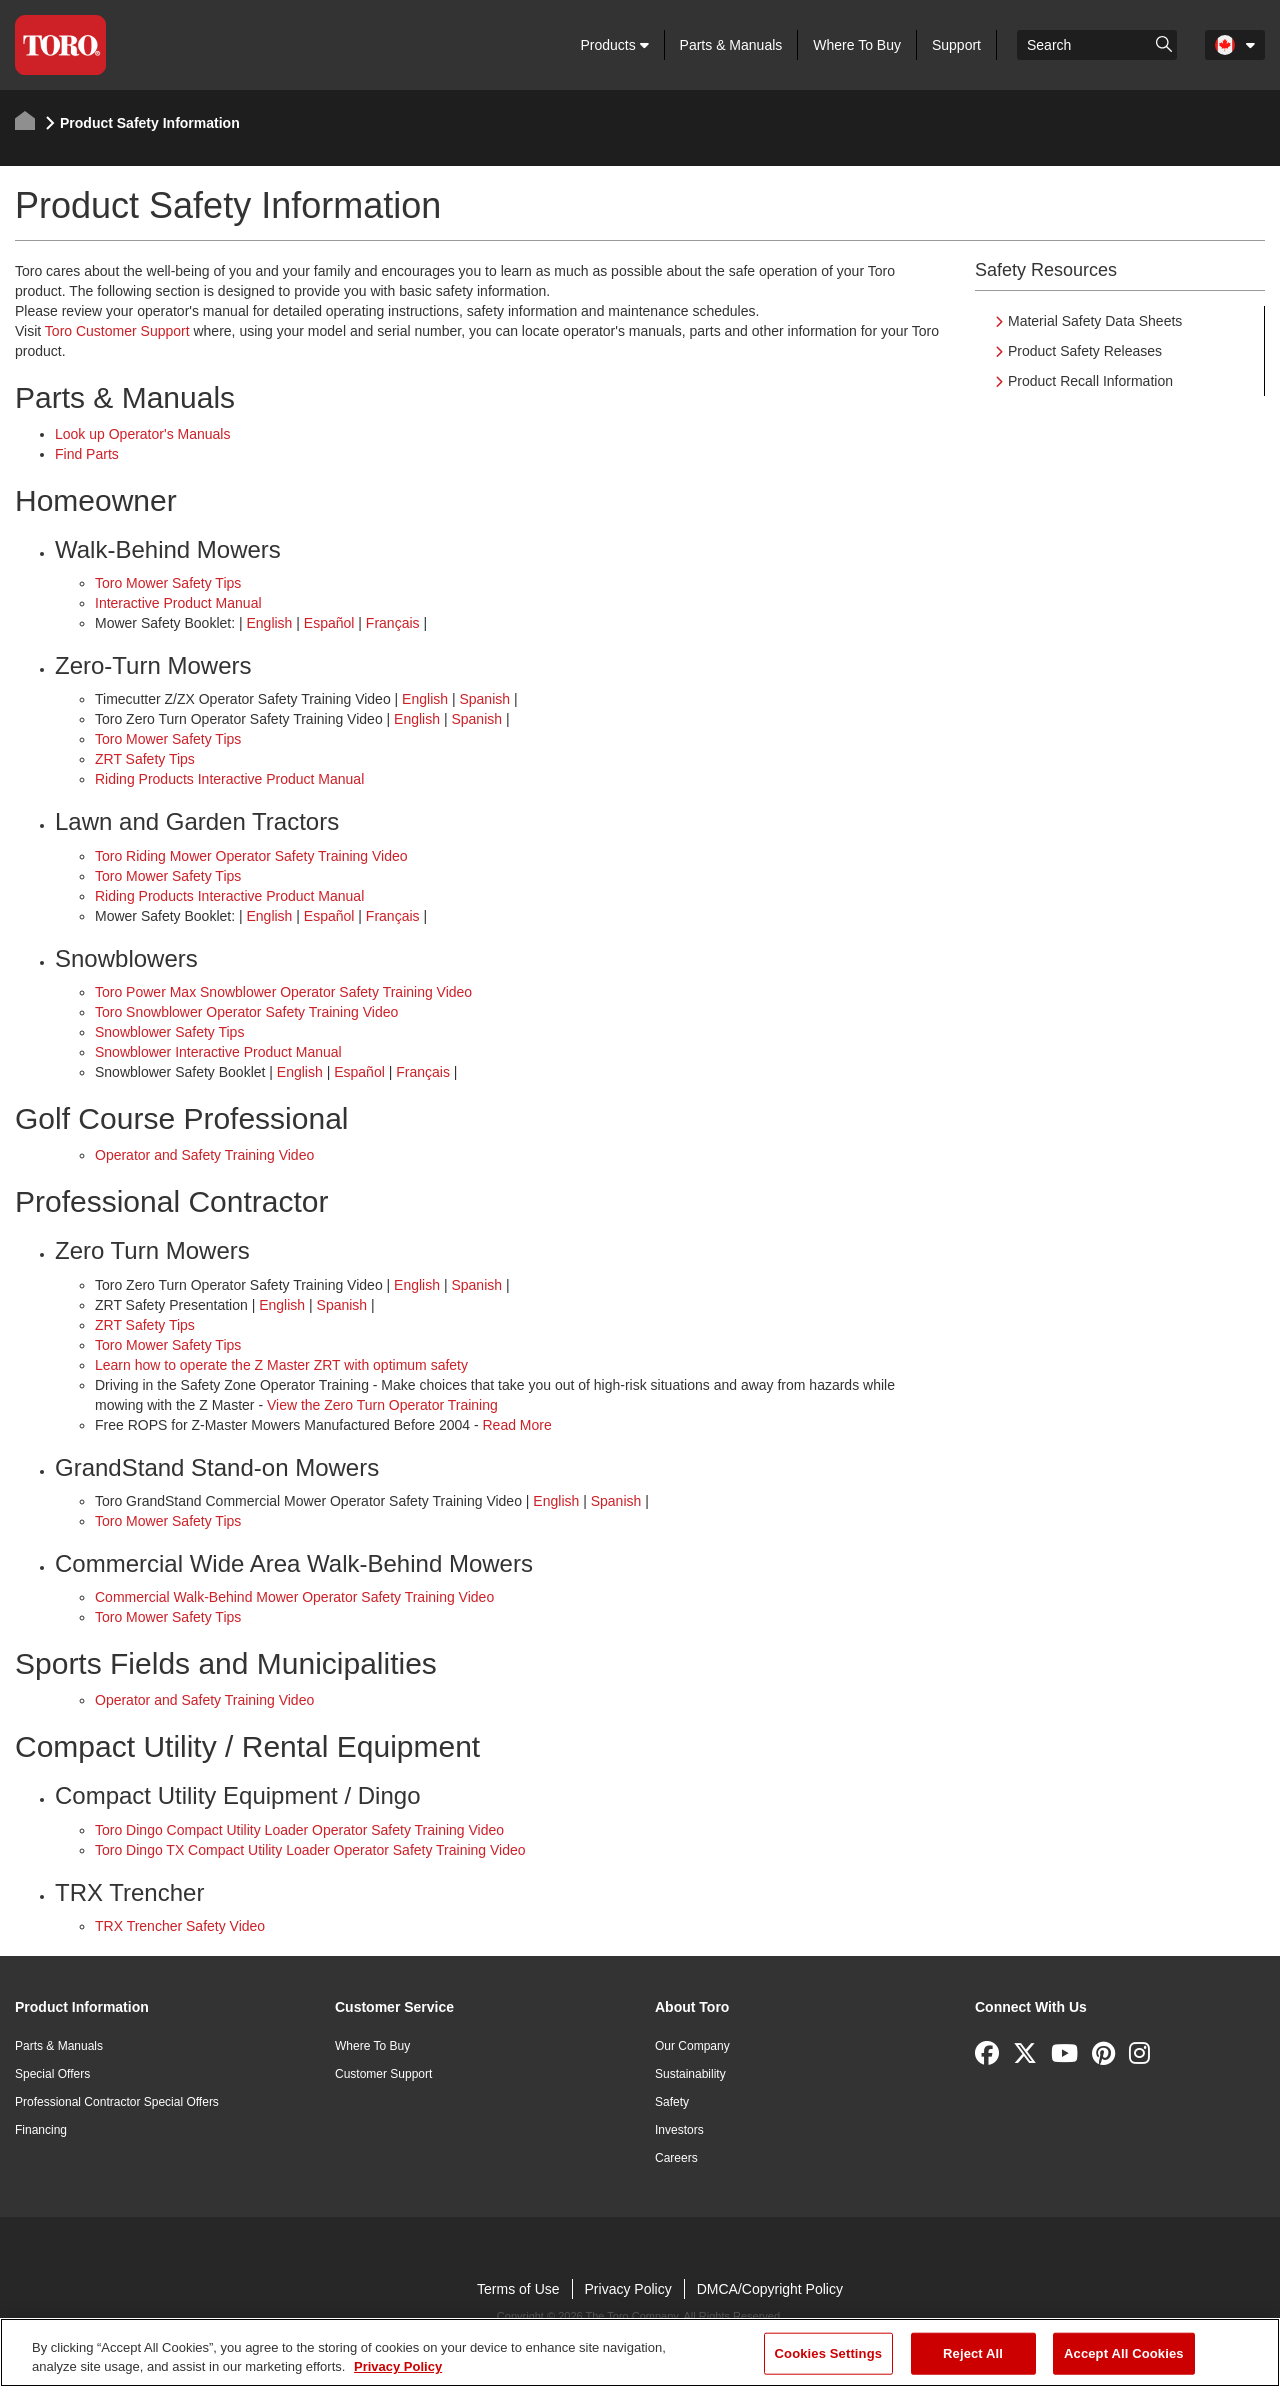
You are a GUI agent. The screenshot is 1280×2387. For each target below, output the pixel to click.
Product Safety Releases (1085, 351)
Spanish (484, 699)
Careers (676, 2158)
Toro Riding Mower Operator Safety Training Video (251, 856)
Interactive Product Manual (178, 603)
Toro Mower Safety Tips (168, 583)
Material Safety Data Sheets (1095, 321)
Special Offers (52, 2074)
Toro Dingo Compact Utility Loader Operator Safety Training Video (299, 1830)
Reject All (973, 2353)
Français (393, 623)
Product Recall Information (1090, 381)
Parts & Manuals (731, 45)
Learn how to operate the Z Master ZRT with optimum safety (281, 1365)
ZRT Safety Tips (145, 759)
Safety (672, 2102)
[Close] (1248, 2350)
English (269, 623)
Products (614, 45)
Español (329, 623)
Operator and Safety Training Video (204, 1155)
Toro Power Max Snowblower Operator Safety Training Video (283, 992)
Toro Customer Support (117, 331)
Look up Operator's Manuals (142, 434)
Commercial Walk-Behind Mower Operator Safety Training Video (294, 1597)
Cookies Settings (829, 2353)
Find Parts (87, 454)
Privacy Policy (628, 2289)
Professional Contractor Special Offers (117, 2102)
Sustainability (690, 2074)
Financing (41, 2130)
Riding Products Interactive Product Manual (229, 779)
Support (956, 45)
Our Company (692, 2046)
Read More (516, 1425)
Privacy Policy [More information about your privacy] (398, 2366)
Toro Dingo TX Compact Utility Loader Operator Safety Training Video (310, 1850)
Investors (679, 2130)
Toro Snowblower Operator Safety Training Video (246, 1012)
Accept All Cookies (1124, 2353)
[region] (640, 2352)
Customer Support (383, 2074)
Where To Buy (857, 45)
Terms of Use (518, 2289)
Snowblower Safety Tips (169, 1032)
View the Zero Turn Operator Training (382, 1405)
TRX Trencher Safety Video (180, 1926)
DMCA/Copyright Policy (770, 2289)
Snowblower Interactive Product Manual (218, 1052)
